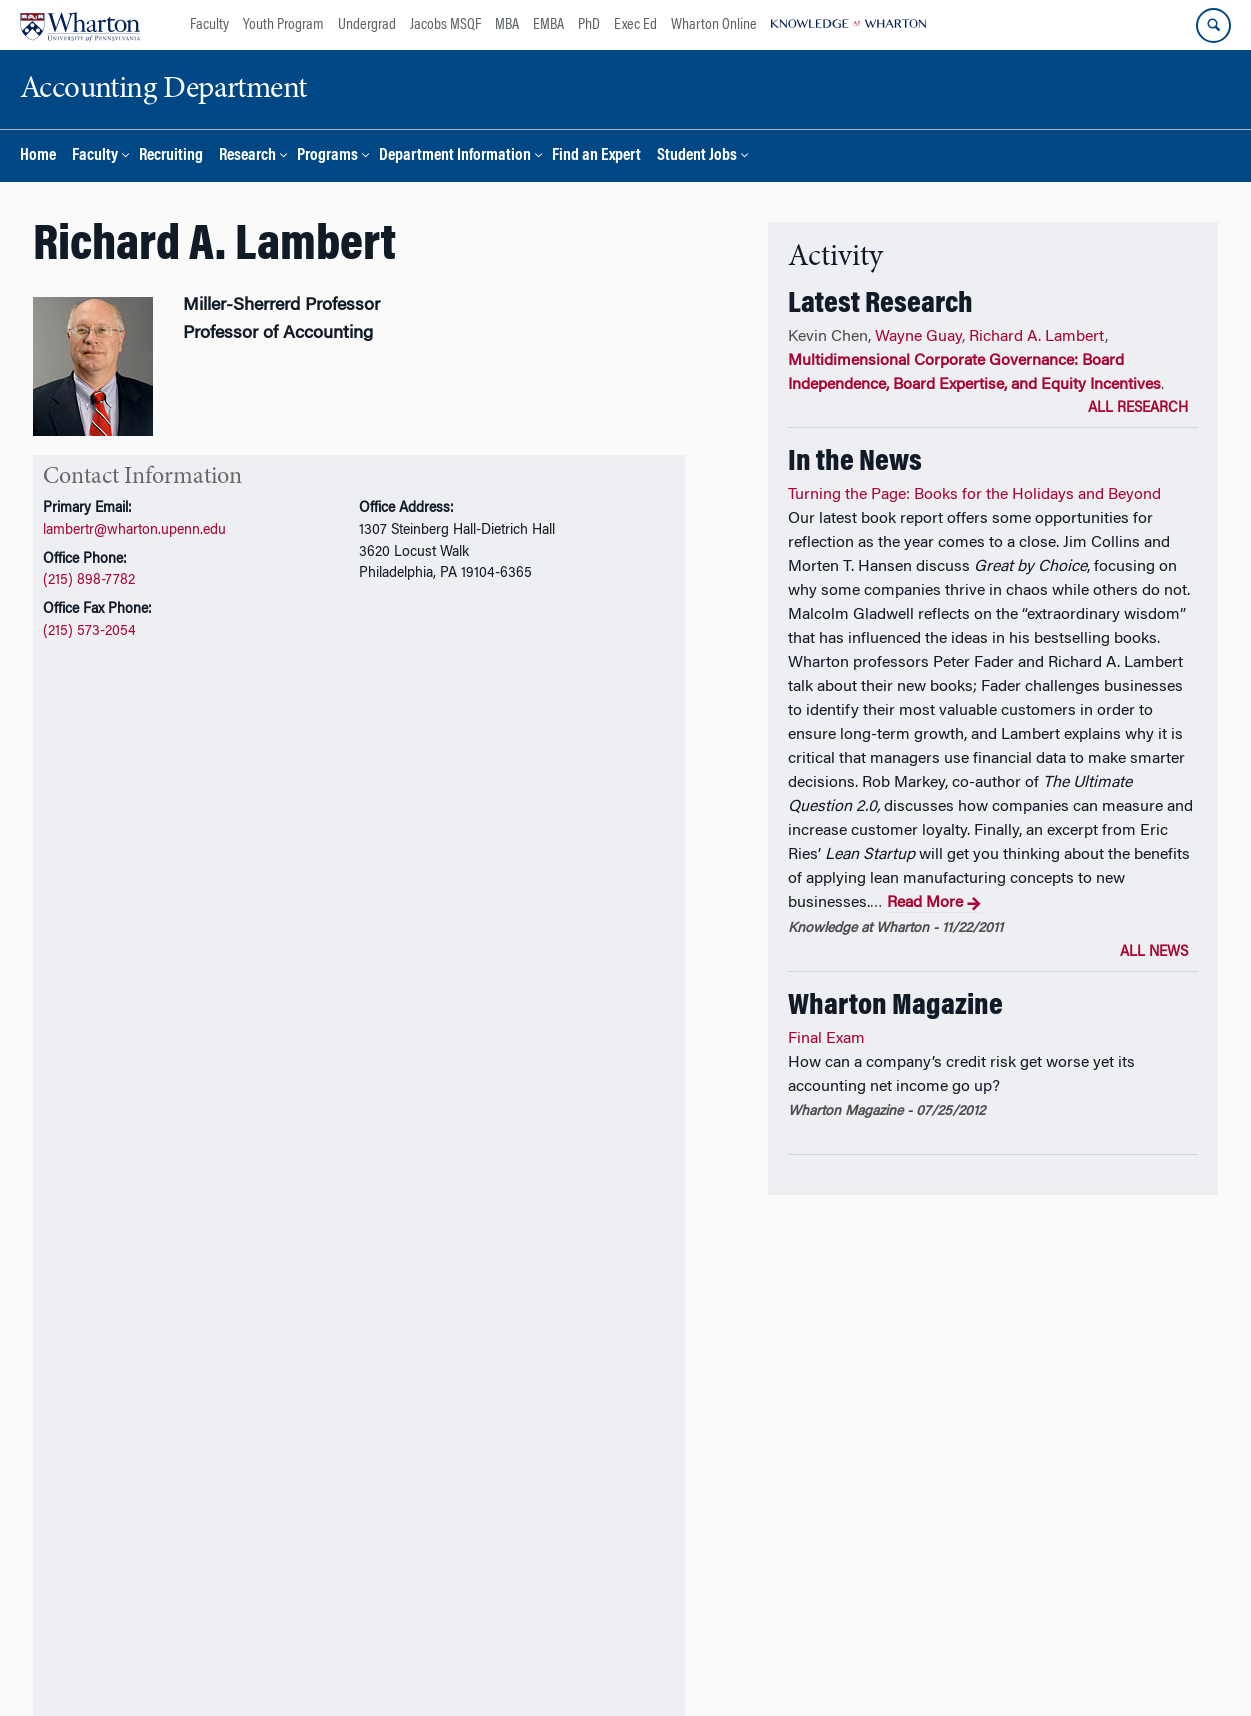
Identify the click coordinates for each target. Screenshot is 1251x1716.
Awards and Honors (377, 835)
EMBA (548, 25)
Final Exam (826, 1039)
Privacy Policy (600, 1664)
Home (38, 156)
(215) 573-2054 (89, 631)
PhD (589, 25)
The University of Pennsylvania (295, 1664)
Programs (327, 156)
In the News (509, 835)
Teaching (254, 835)
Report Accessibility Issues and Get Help (775, 1664)
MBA (507, 25)
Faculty (209, 25)
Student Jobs (697, 156)
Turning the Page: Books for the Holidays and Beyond (974, 495)
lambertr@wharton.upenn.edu (134, 530)
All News (1154, 953)
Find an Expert (596, 156)
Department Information (455, 156)
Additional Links (102, 1490)
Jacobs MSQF (445, 25)
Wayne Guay (918, 337)
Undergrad (367, 25)
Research (247, 156)
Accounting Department (472, 1664)
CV (97, 773)
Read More (934, 904)
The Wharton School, (137, 1664)
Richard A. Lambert (1037, 337)
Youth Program (283, 25)
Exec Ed (635, 25)
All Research (1138, 409)
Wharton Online (714, 25)
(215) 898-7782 (89, 580)
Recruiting (171, 156)
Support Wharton (395, 1610)
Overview (76, 835)
